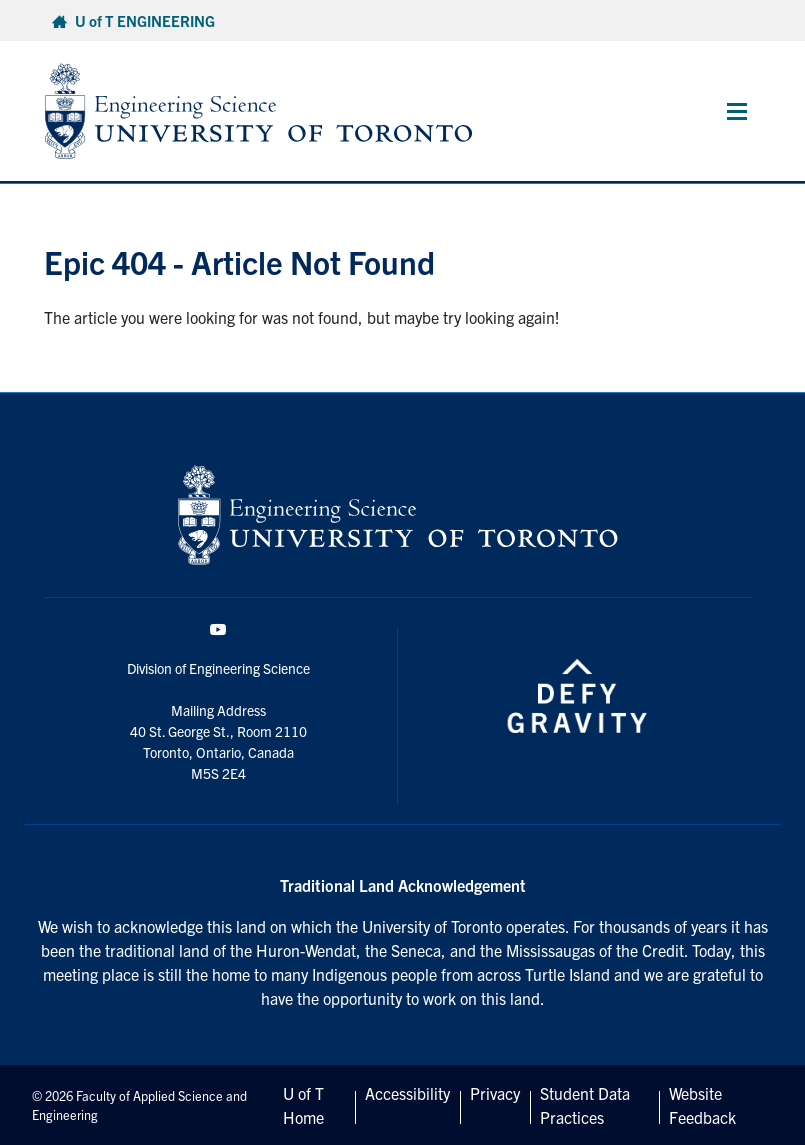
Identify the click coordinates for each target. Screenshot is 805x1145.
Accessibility (407, 1093)
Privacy (495, 1093)
